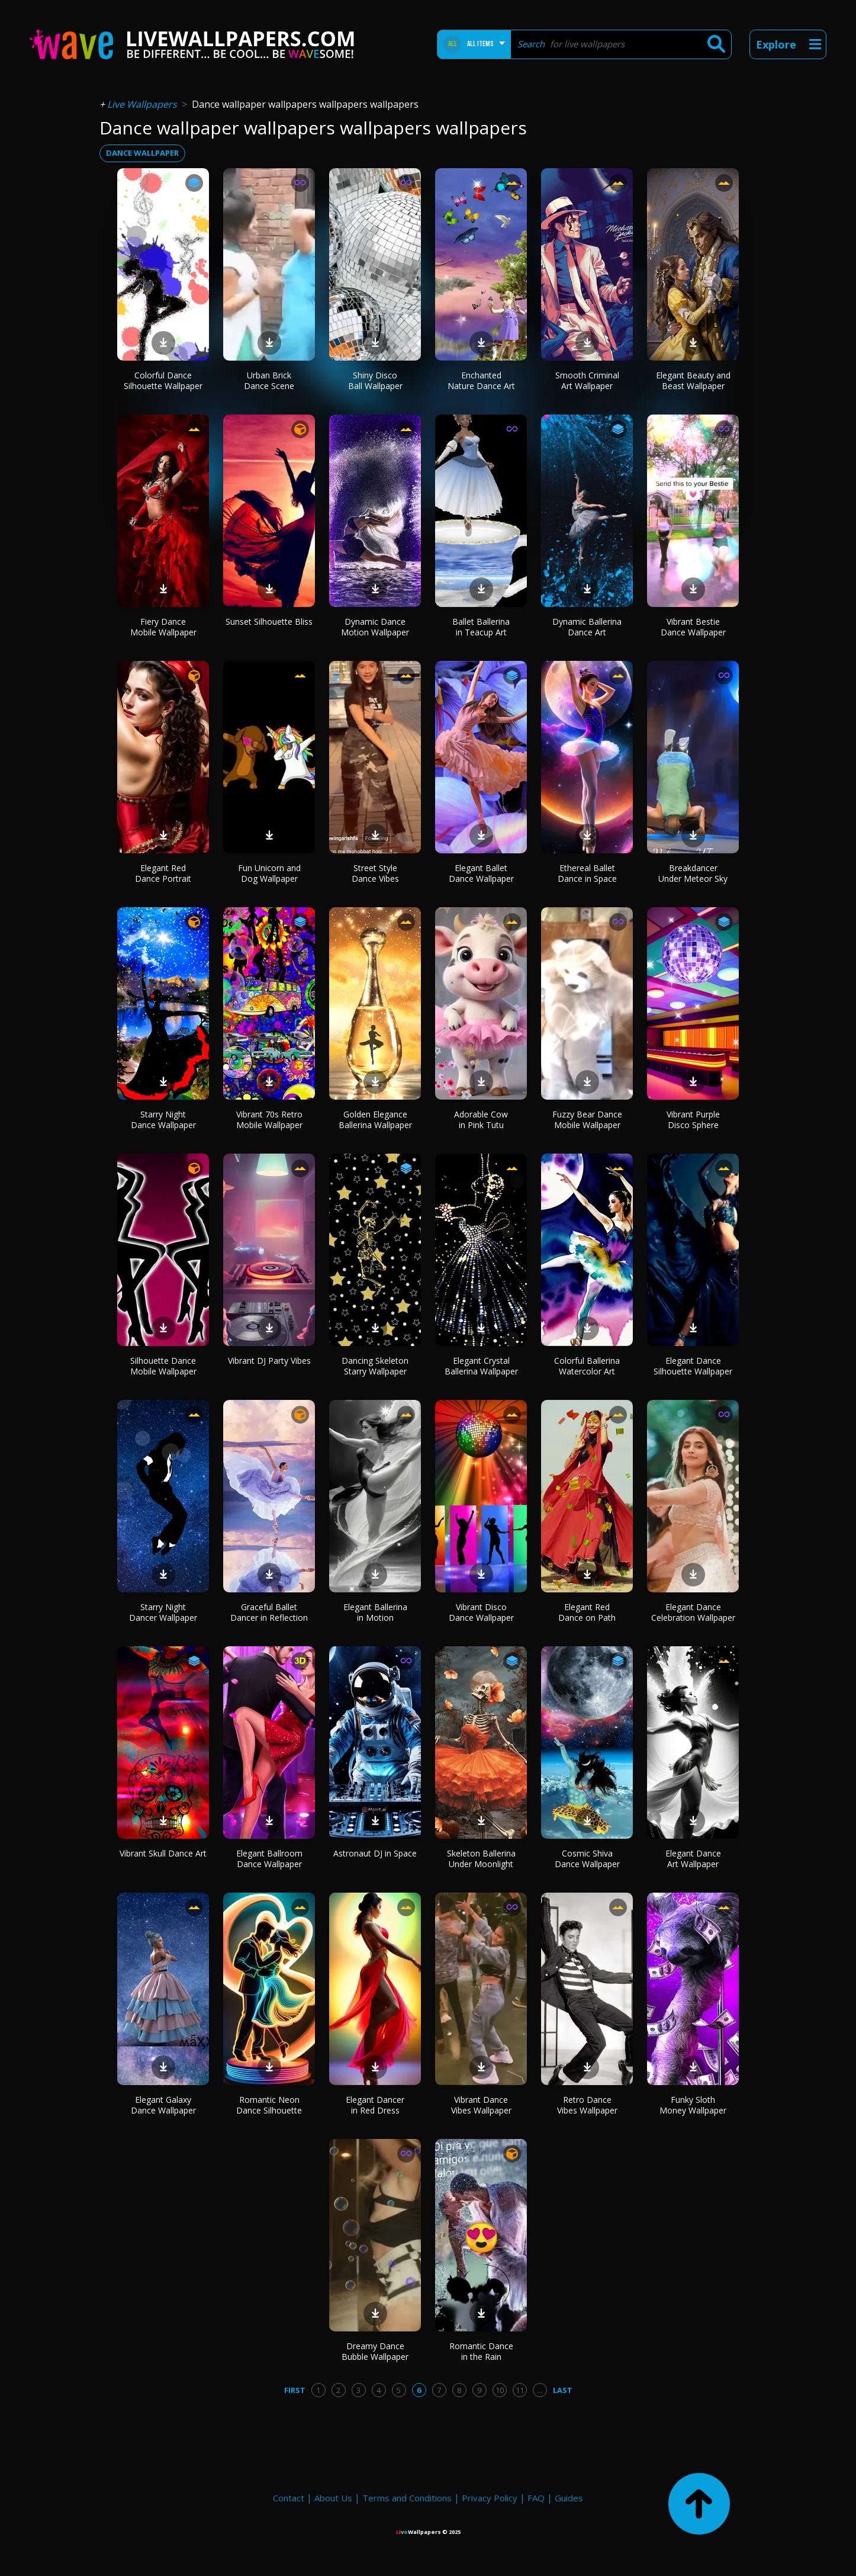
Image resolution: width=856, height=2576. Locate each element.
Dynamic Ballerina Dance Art (587, 627)
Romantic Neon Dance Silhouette (269, 2105)
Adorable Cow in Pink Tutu (481, 1119)
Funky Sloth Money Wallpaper (692, 2105)
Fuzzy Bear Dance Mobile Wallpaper (587, 1119)
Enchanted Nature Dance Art (481, 380)
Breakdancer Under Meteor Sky (693, 873)
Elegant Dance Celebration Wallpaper (693, 1612)
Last (562, 2390)
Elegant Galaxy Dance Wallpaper (163, 2105)
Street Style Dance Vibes (375, 873)
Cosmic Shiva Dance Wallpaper (587, 1859)
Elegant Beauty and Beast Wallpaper (693, 380)
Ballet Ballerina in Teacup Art (481, 627)
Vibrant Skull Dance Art (163, 1853)
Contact (288, 2498)
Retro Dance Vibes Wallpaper (587, 2105)
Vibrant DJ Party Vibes (269, 1360)
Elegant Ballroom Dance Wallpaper (269, 1859)
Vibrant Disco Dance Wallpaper (481, 1612)
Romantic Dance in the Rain (481, 2351)
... (539, 2390)
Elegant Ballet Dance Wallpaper (481, 873)
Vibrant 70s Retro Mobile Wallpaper (269, 1119)
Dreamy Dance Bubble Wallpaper (375, 2351)
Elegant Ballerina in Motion (375, 1612)
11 (520, 2390)
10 (499, 2390)
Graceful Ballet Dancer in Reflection (269, 1612)
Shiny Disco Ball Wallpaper (375, 380)
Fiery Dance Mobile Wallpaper (163, 627)
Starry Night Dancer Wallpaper (163, 1612)
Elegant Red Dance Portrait (163, 873)
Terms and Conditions (407, 2498)
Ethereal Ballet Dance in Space (587, 873)
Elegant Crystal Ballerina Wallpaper (481, 1366)
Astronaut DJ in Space (375, 1853)
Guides (569, 2498)
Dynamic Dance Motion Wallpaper (375, 627)
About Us (333, 2498)
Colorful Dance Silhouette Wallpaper (163, 380)
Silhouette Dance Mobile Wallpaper (163, 1366)
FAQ (536, 2498)
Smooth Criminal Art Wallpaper (587, 380)
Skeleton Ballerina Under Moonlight (481, 1859)
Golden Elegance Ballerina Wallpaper (375, 1119)
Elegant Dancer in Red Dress (375, 2105)
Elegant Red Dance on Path (587, 1612)
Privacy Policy (489, 2498)
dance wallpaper (142, 152)
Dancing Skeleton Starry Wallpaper (375, 1366)
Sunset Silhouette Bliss (269, 621)
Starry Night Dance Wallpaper (163, 1119)
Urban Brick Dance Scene (269, 380)
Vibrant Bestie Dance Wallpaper (693, 627)
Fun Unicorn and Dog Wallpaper (269, 873)
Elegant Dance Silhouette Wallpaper (693, 1366)
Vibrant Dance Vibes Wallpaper (481, 2105)
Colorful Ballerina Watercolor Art (587, 1366)
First (294, 2390)
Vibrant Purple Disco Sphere (693, 1119)
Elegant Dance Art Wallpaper (693, 1859)
